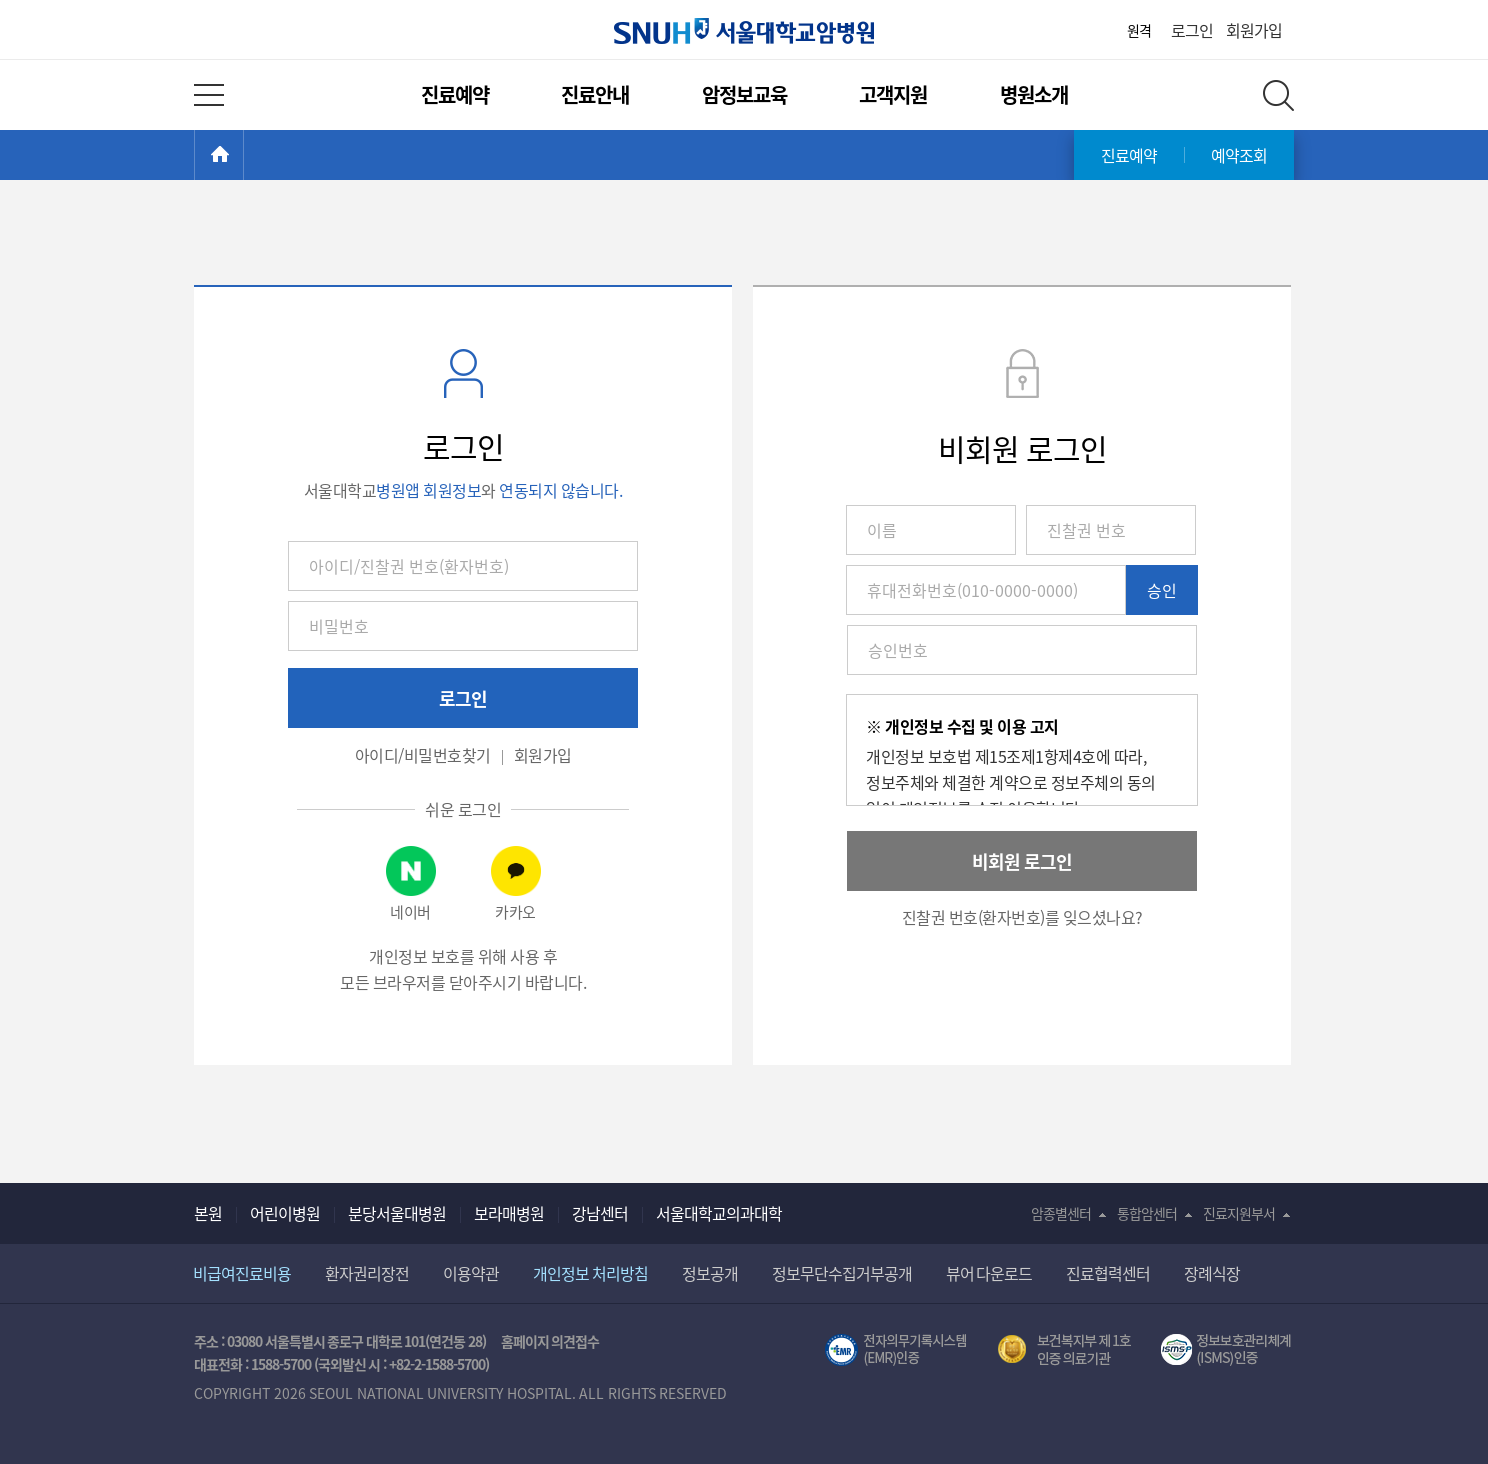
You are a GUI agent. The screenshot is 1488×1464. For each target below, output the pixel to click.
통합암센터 (1147, 1213)
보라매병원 (509, 1213)
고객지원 (893, 94)
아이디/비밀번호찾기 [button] (423, 755)
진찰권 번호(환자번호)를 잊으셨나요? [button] (1022, 917)
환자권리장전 (367, 1273)
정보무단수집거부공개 (842, 1273)
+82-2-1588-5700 (437, 1364)
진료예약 (455, 94)
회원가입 (1254, 30)
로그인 (1192, 30)
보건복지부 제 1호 (1064, 1350)
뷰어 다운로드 (989, 1273)
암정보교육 (744, 94)
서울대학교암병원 (744, 31)
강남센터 (600, 1213)
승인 (1162, 590)
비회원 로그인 (1022, 861)
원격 (1139, 30)
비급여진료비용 (242, 1273)
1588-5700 (281, 1364)
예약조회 (1239, 155)
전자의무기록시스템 (896, 1350)
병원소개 (1034, 94)
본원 (208, 1213)
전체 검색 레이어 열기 (1278, 95)
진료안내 (595, 94)
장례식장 (1212, 1273)
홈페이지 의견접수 (550, 1341)
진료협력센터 (1108, 1273)
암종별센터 (1061, 1213)
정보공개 (710, 1273)
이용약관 (471, 1273)
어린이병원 (285, 1213)
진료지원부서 (1239, 1213)
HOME (243, 155)
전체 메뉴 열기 (209, 95)
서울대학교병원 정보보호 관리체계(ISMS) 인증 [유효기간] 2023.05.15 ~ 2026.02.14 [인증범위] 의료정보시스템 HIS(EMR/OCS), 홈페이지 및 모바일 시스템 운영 (1227, 1350)
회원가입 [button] (543, 755)
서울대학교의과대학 (719, 1213)
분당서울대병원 (397, 1213)
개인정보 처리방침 (590, 1273)
